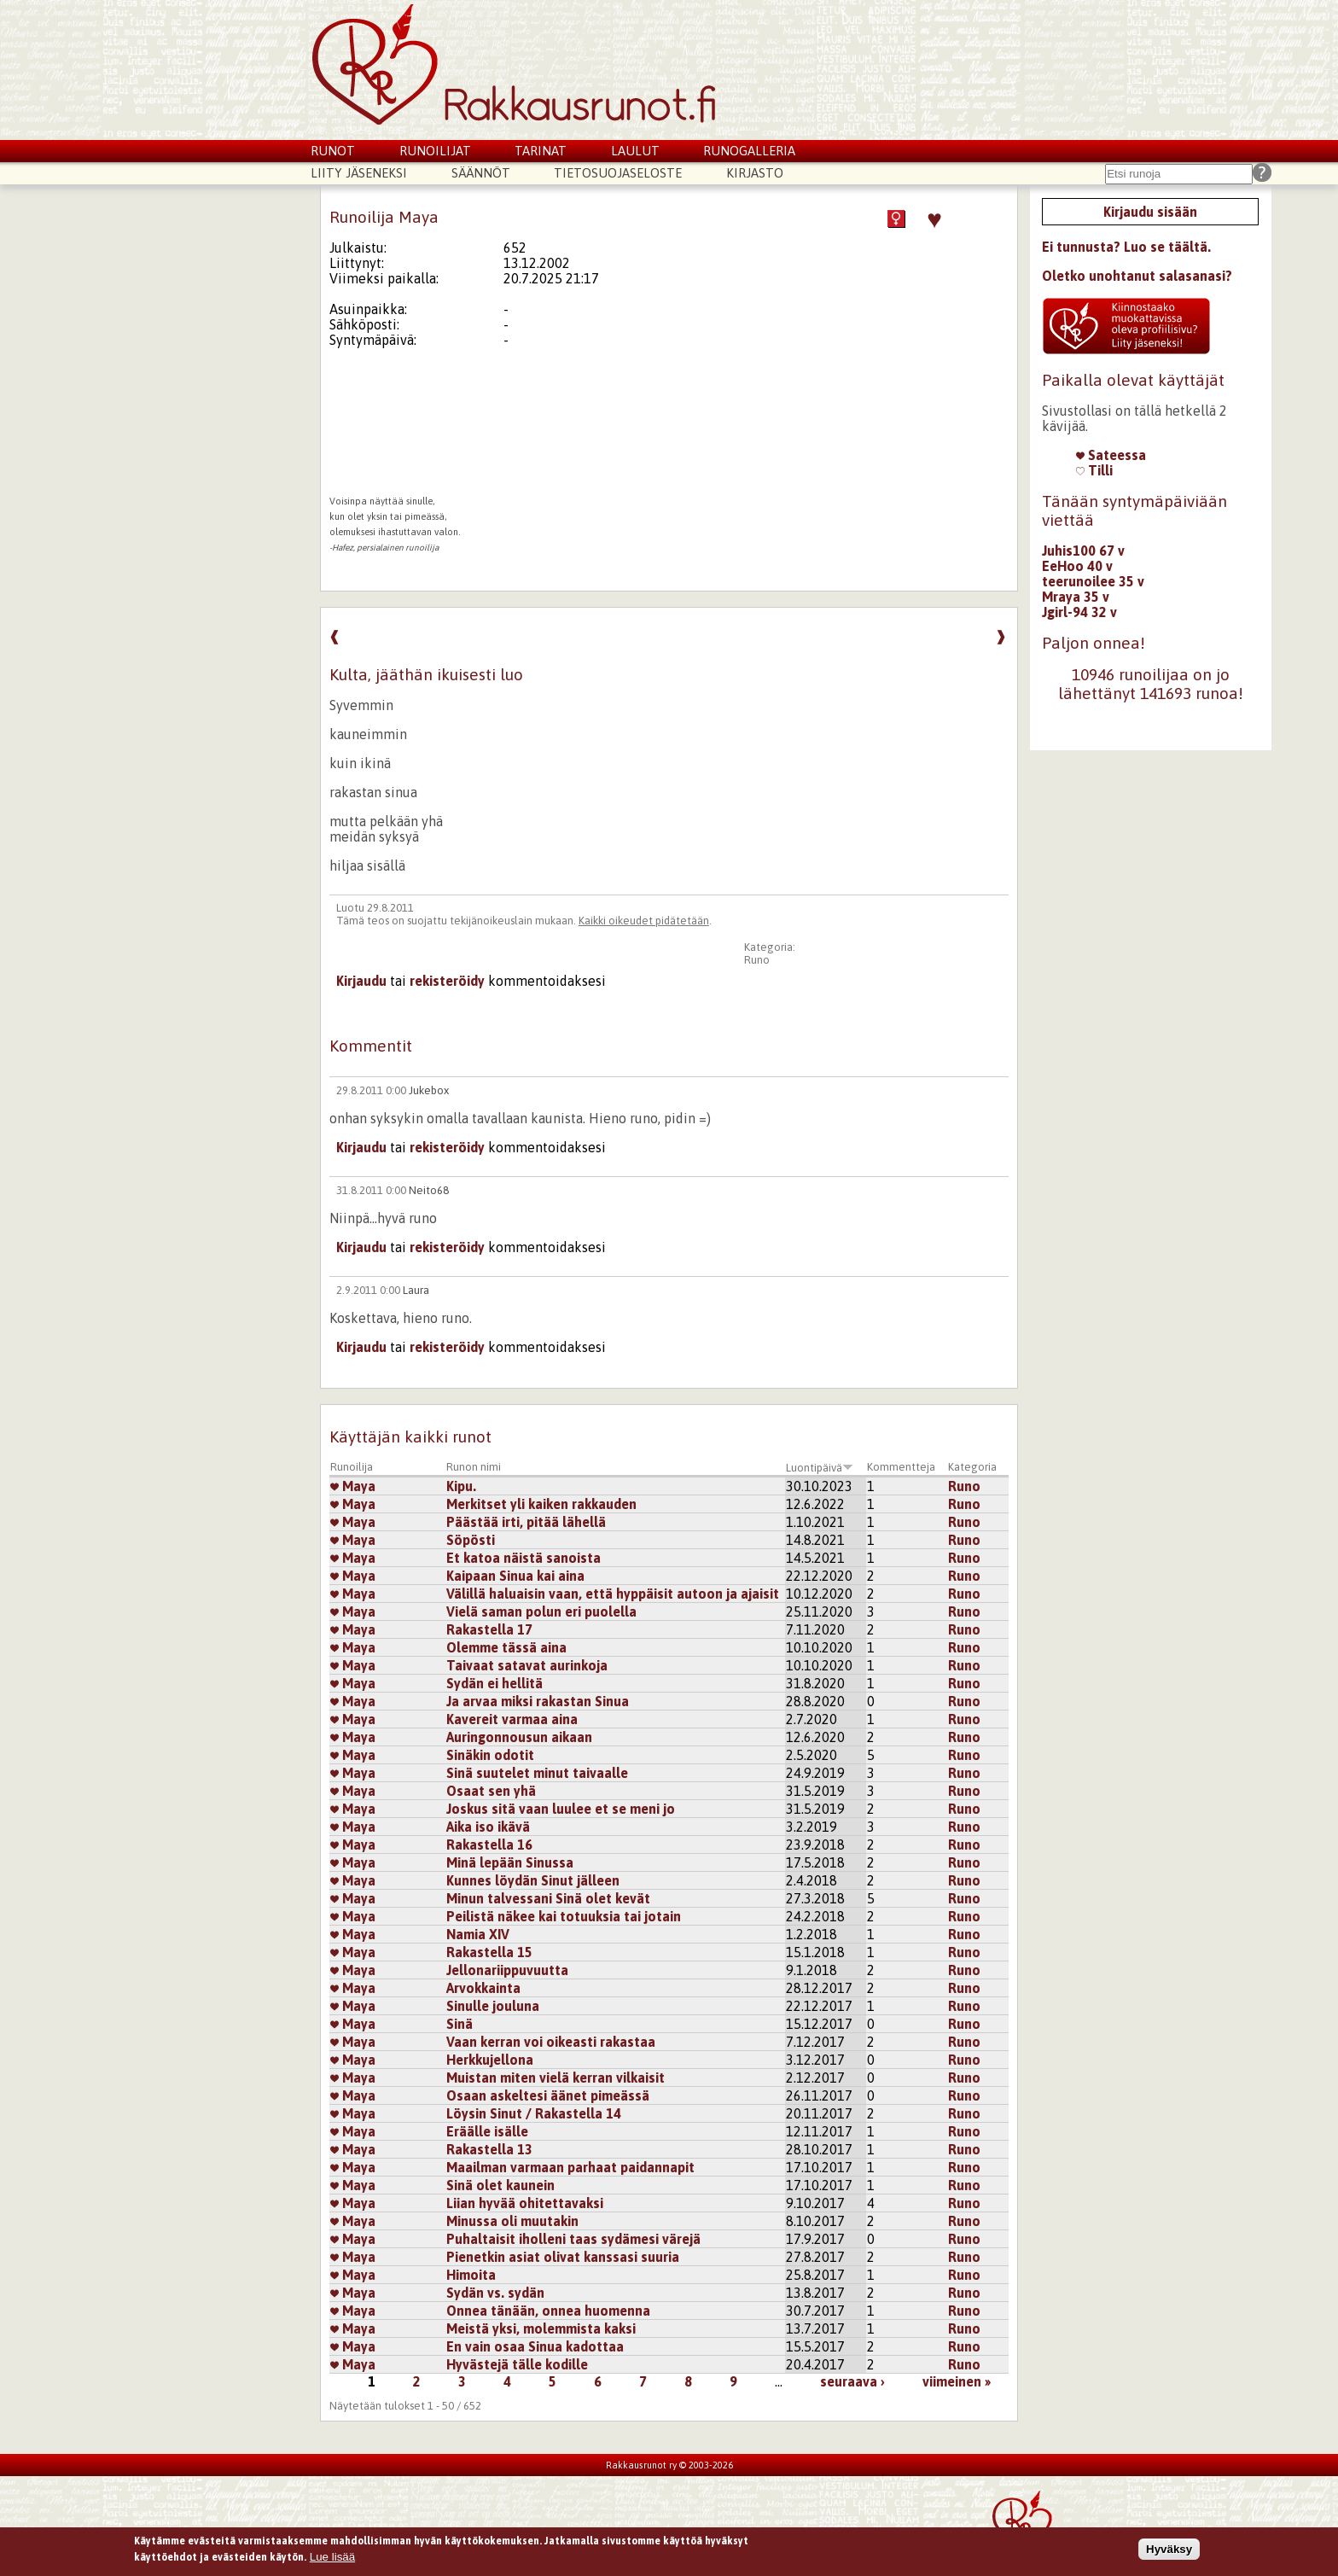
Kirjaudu (361, 980)
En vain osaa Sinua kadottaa (535, 2346)
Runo (757, 959)
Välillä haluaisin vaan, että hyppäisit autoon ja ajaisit (612, 1593)
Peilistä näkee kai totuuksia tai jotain (563, 1916)
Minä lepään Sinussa (509, 1862)
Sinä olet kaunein (500, 2185)
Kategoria (972, 1466)
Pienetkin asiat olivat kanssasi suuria (562, 2256)
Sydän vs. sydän (495, 2292)
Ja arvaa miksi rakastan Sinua (537, 1701)
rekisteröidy (447, 980)
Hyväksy (1169, 2549)
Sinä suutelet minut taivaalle (537, 1772)
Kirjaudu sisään (1150, 211)
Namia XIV (477, 1934)
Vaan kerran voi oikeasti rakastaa (550, 2041)
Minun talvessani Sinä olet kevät (548, 1898)
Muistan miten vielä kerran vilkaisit (555, 2077)
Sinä (459, 2023)
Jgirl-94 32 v (1079, 612)
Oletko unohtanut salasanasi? (1137, 275)
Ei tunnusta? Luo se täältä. (1126, 246)
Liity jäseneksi (359, 173)
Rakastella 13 (489, 2149)
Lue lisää (332, 2557)
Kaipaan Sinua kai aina (515, 1575)
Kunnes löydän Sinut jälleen (533, 1880)
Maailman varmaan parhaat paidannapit (570, 2167)
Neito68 (429, 1190)
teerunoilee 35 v (1093, 581)
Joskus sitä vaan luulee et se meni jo (560, 1808)
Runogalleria (749, 150)
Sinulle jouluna (492, 2006)
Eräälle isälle (487, 2131)
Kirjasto (754, 173)
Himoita (471, 2274)
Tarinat (541, 150)
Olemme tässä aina (506, 1647)
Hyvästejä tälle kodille (517, 2364)
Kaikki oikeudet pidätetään (644, 920)
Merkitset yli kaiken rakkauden (541, 1504)
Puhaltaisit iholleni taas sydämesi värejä (573, 2239)
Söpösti (470, 1539)
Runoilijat (435, 150)
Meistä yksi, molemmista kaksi (541, 2328)
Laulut (635, 150)
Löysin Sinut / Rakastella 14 (533, 2113)
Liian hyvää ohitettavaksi (524, 2203)
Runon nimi (473, 1466)
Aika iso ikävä (488, 1826)
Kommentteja (901, 1466)
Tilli (1094, 470)
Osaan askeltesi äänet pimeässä (547, 2095)
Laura (416, 1290)
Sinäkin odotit (490, 1755)
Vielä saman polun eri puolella (541, 1611)
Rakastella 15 (489, 1952)
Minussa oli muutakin (512, 2221)
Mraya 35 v (1075, 596)
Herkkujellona (489, 2059)
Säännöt (480, 173)
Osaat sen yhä (491, 1790)
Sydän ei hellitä (494, 1683)
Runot (333, 150)
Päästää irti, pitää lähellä (526, 1522)
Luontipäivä (819, 1467)
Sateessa (1111, 455)
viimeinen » (956, 2381)
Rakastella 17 (489, 1629)
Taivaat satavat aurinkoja (527, 1665)
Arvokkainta (483, 1988)
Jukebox (429, 1090)
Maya (352, 1486)
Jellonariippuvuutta (507, 1970)
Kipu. (461, 1486)
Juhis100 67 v (1083, 550)
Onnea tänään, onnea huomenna (548, 2310)
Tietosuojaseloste (618, 173)
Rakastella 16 (489, 1844)
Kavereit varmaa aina (512, 1719)
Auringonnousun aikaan (519, 1737)
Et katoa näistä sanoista (523, 1557)
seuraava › (852, 2381)
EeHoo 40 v (1077, 566)
